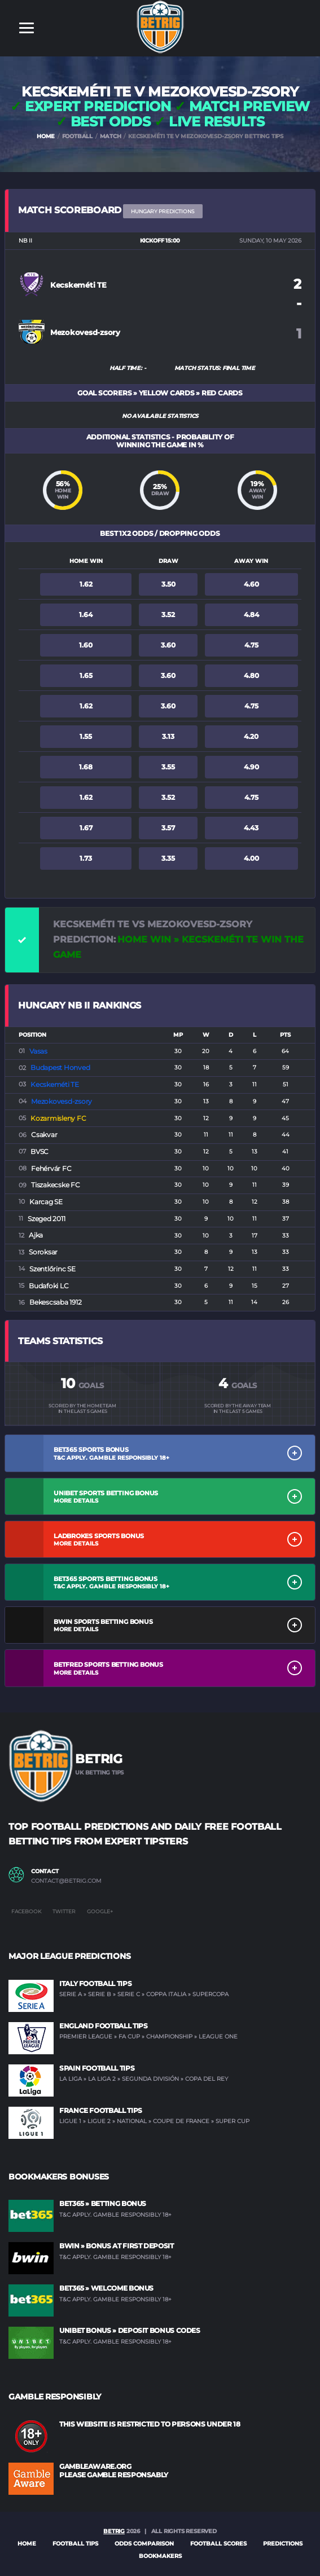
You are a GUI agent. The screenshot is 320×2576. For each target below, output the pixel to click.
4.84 (251, 614)
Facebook (26, 1911)
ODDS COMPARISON (144, 2543)
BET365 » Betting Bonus (102, 2203)
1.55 (86, 736)
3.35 (168, 858)
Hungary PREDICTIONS (163, 211)
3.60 (168, 645)
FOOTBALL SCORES (218, 2543)
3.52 (168, 614)
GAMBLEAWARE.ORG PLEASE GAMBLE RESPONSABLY (113, 2470)
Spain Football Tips (96, 2068)
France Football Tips (100, 2110)
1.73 (86, 858)
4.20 (251, 736)
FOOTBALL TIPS (75, 2543)
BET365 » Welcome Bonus (106, 2288)
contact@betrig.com (66, 1881)
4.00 (251, 858)
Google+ (100, 1911)
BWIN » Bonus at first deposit (116, 2246)
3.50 (168, 584)
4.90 (251, 767)
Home (26, 2543)
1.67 (86, 828)
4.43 (251, 828)
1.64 (86, 614)
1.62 (86, 584)
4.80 (251, 675)
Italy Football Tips (95, 1983)
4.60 (251, 584)
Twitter (64, 1911)
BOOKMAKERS (160, 2556)
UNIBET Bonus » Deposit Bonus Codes (129, 2330)
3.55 (168, 767)
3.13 (168, 736)
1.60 (86, 645)
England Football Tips (103, 2026)
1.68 (86, 767)
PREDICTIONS (283, 2543)
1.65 (86, 675)
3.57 (168, 828)
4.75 (251, 645)
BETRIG (114, 2531)
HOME (46, 136)
